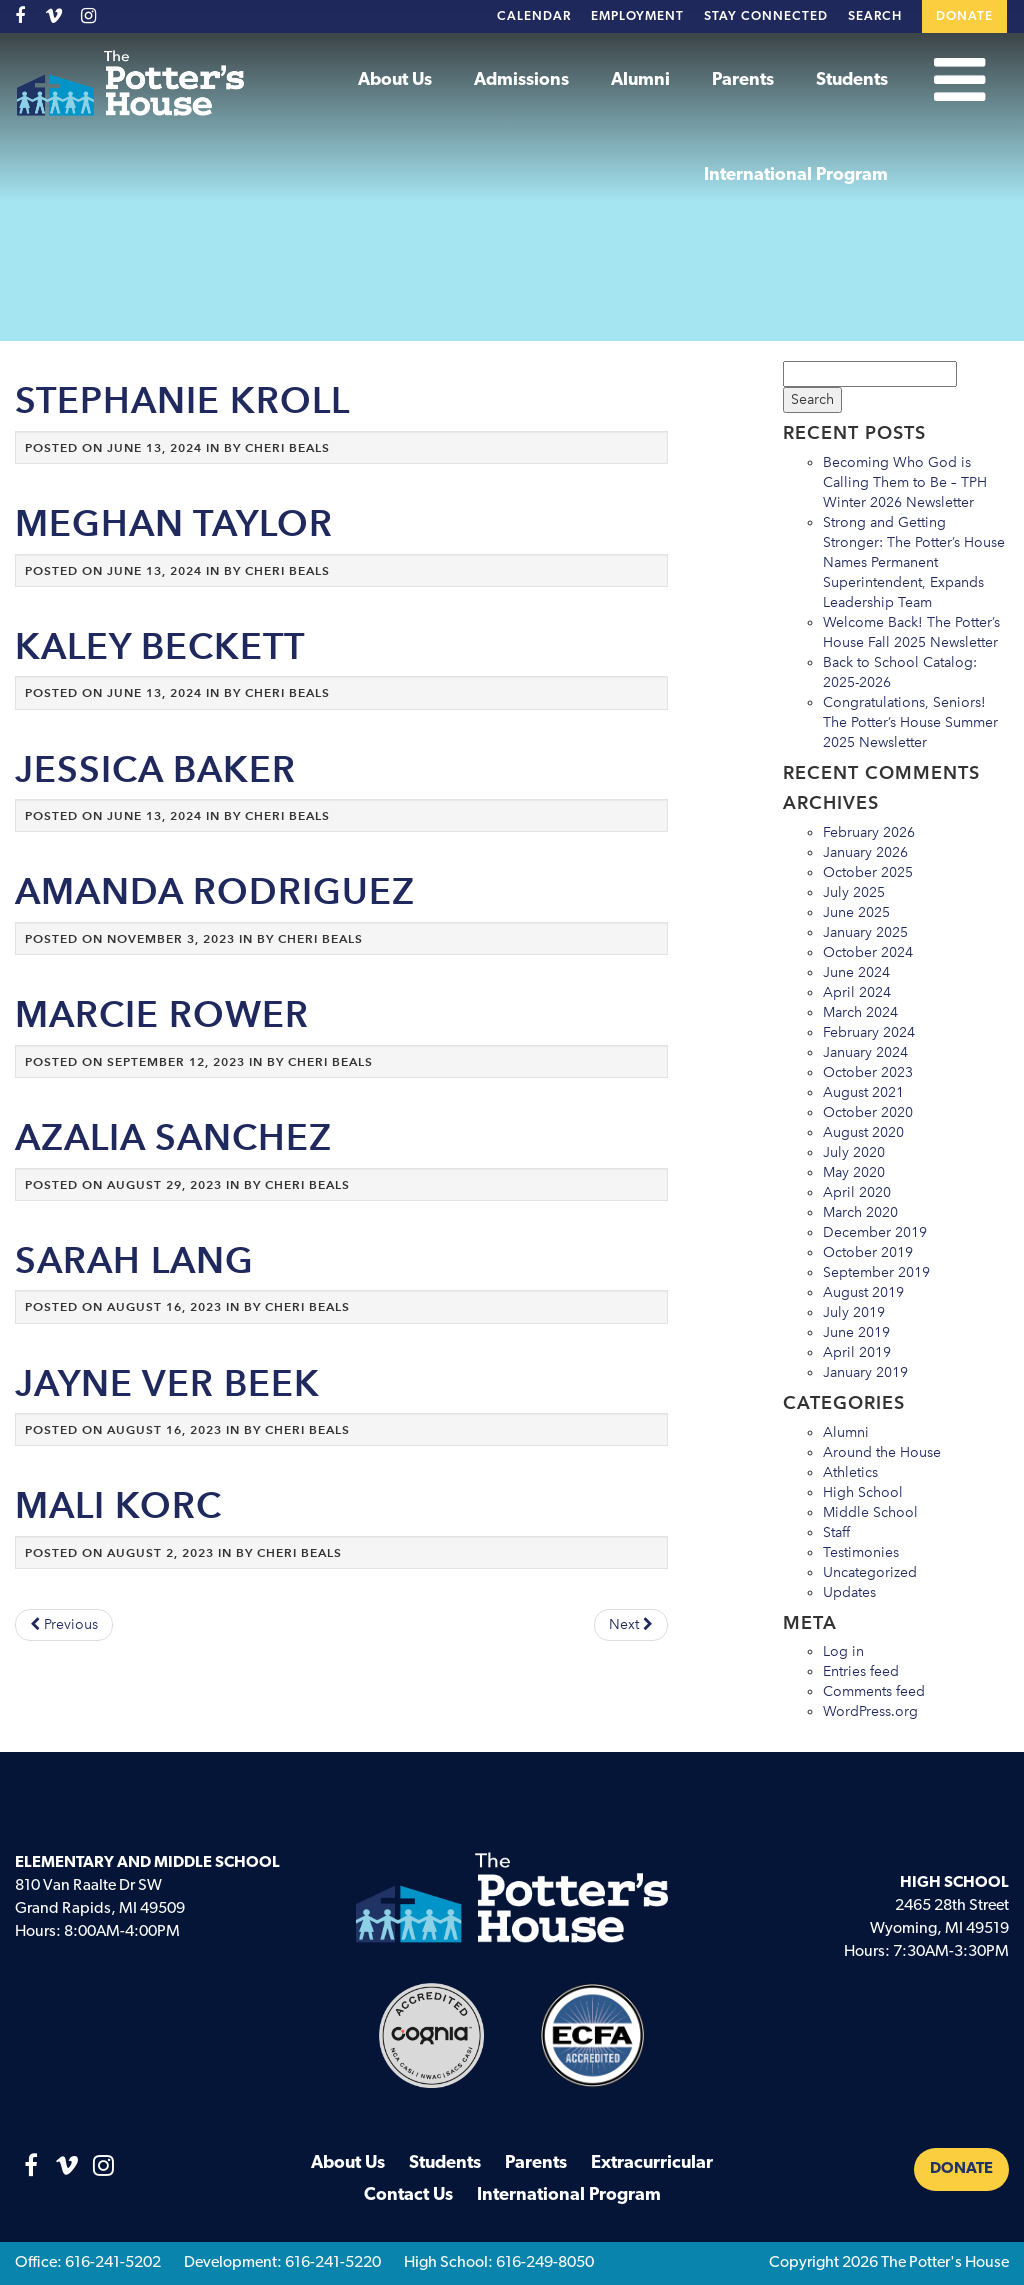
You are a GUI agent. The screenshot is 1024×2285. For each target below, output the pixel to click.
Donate (964, 16)
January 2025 (865, 932)
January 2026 (865, 852)
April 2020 (857, 1192)
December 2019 (875, 1232)
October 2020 (868, 1112)
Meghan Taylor (174, 523)
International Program (796, 175)
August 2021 (863, 1092)
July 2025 (854, 892)
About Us (395, 80)
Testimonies (861, 1552)
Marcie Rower (162, 1014)
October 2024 (868, 952)
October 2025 (868, 872)
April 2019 (857, 1352)
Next (631, 1624)
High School (863, 1492)
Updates (849, 1592)
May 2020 (854, 1172)
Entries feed (861, 1671)
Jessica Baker (155, 769)
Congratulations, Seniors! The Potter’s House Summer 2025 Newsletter (910, 722)
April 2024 (857, 992)
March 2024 (860, 1012)
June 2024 (856, 972)
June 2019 (856, 1332)
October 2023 (868, 1072)
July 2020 (854, 1152)
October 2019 (868, 1252)
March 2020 (860, 1212)
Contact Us (408, 2195)
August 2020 (863, 1132)
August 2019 (863, 1292)
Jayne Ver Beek (167, 1383)
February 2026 (869, 832)
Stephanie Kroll (182, 400)
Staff (836, 1532)
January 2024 (865, 1052)
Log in (843, 1651)
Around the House (882, 1452)
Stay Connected (766, 16)
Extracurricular (652, 2163)
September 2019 (876, 1272)
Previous (64, 1624)
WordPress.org (870, 1711)
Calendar (534, 16)
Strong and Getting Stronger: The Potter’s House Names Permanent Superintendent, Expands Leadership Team (914, 562)
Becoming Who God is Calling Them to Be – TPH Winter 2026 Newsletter (905, 482)
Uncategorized (870, 1572)
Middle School (870, 1512)
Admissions (521, 80)
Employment (637, 16)
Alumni (640, 80)
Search (875, 16)
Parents (743, 80)
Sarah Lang (134, 1260)
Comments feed (874, 1691)
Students (852, 80)
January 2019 (865, 1372)
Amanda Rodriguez (215, 891)
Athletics (850, 1472)
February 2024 (869, 1032)
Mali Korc (118, 1505)
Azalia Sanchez (173, 1137)
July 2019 (854, 1312)
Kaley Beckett (160, 646)
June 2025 (856, 912)
